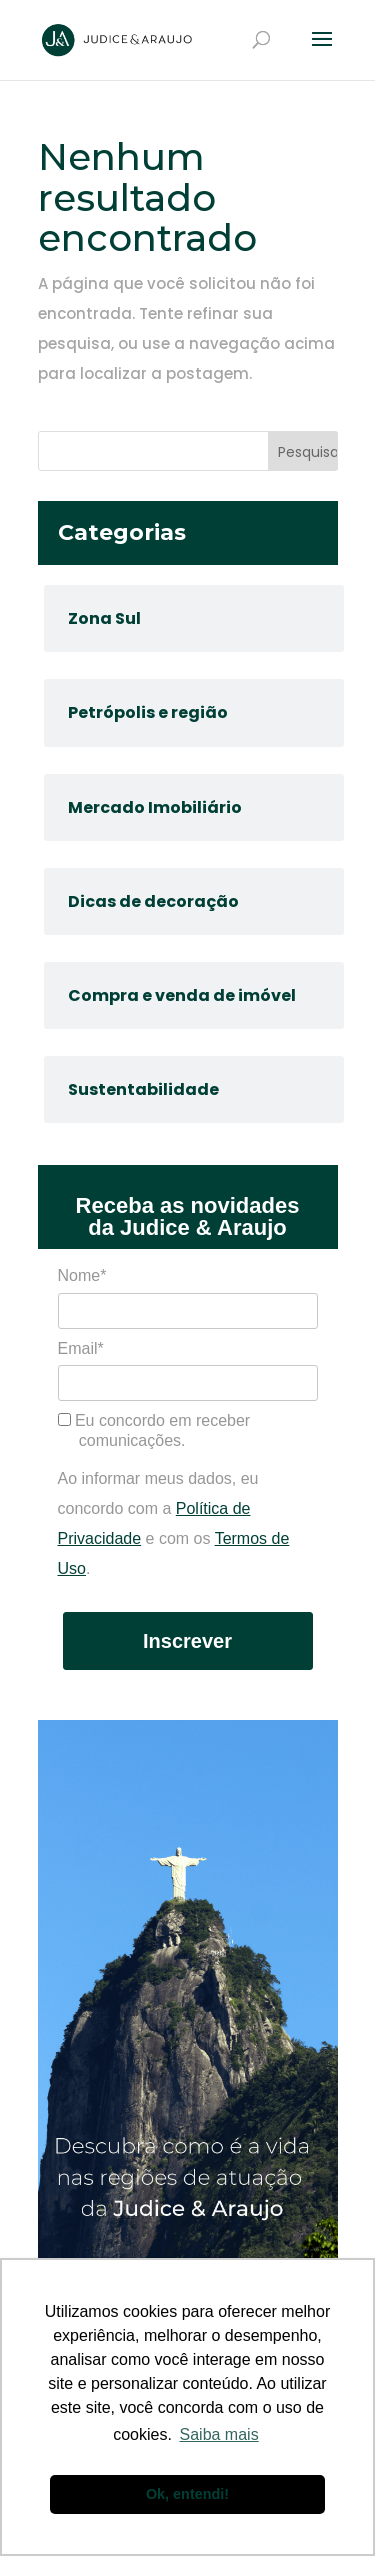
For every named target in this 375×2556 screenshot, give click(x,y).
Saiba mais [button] (219, 2434)
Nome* (82, 1275)
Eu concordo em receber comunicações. (154, 1430)
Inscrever (187, 1641)
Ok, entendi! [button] (187, 2494)
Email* (81, 1348)
